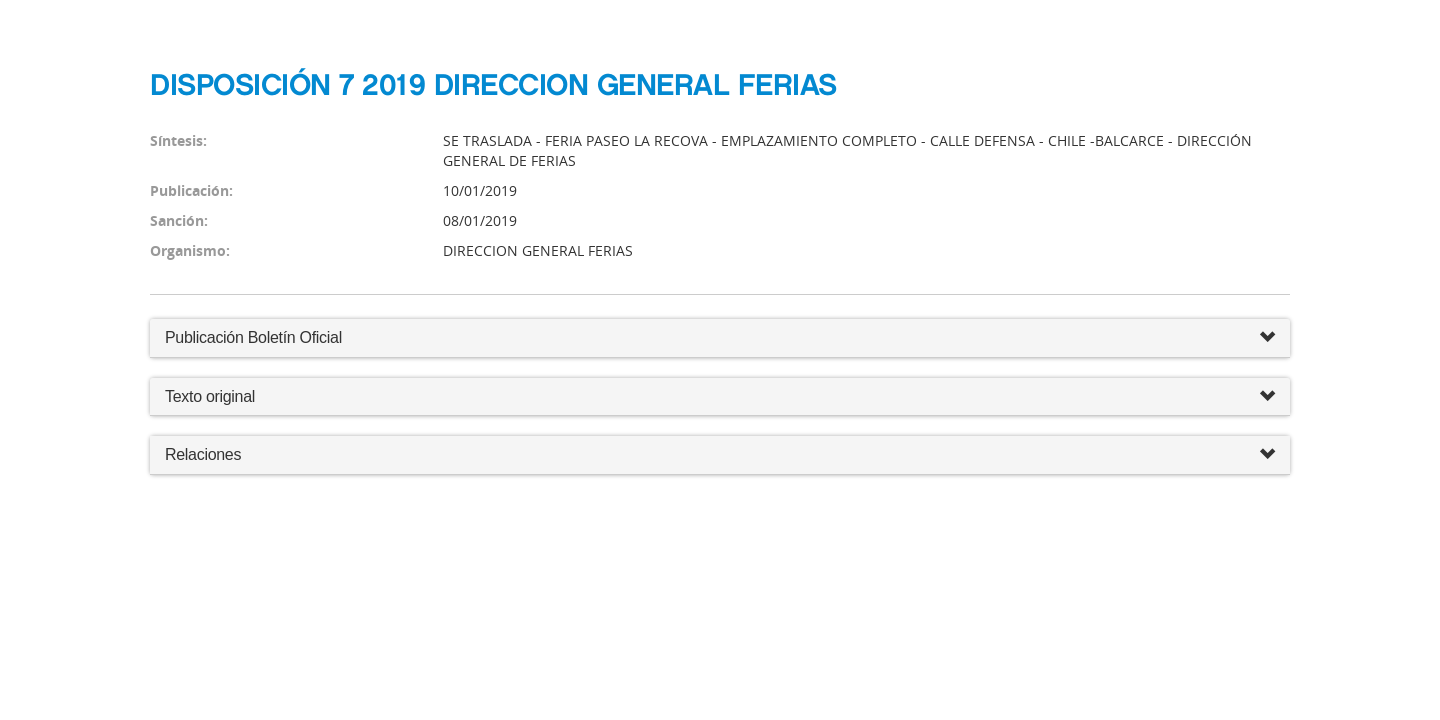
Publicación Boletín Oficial (253, 337)
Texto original (210, 396)
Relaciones (720, 455)
